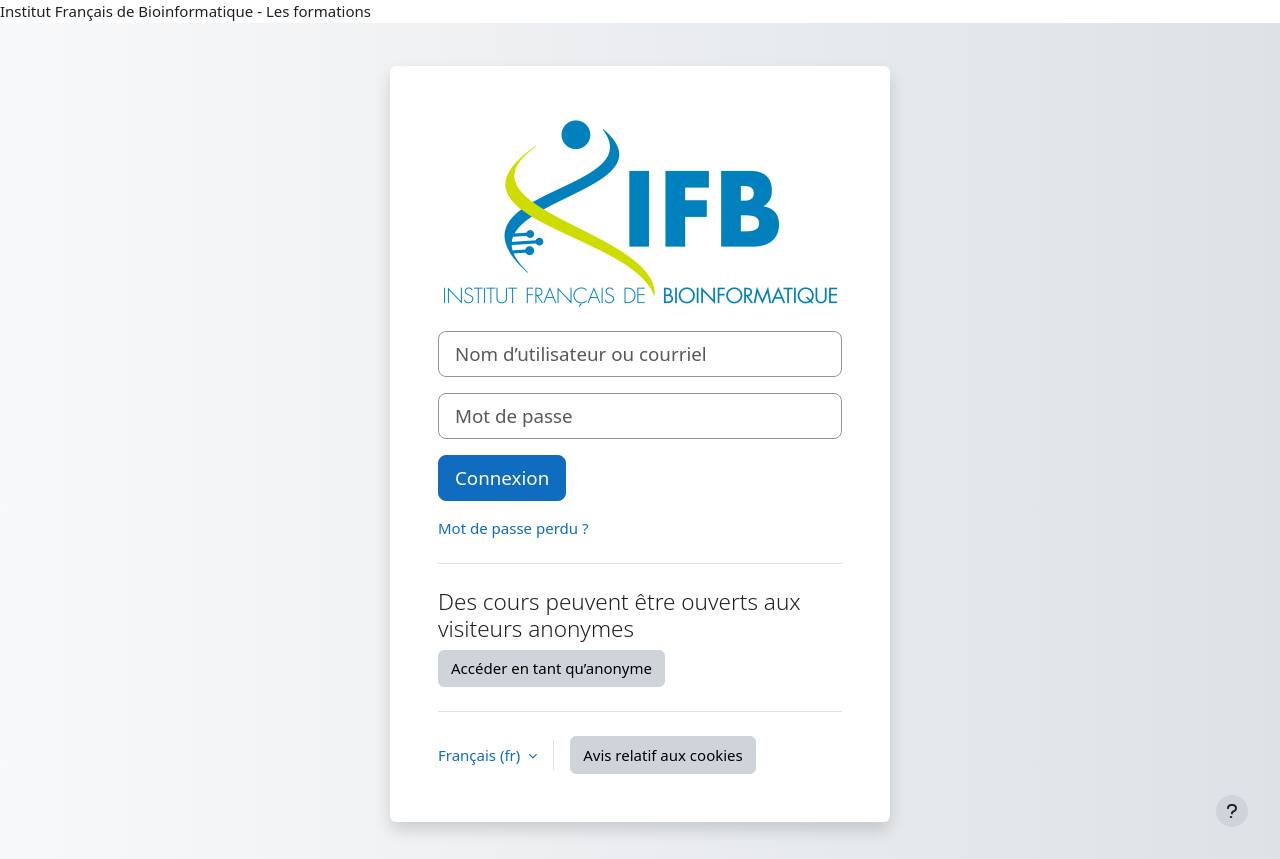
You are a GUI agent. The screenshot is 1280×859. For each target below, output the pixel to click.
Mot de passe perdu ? (513, 528)
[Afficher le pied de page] (1232, 811)
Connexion (502, 477)
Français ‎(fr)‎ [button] (481, 755)
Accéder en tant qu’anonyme (551, 668)
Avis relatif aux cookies (663, 755)
